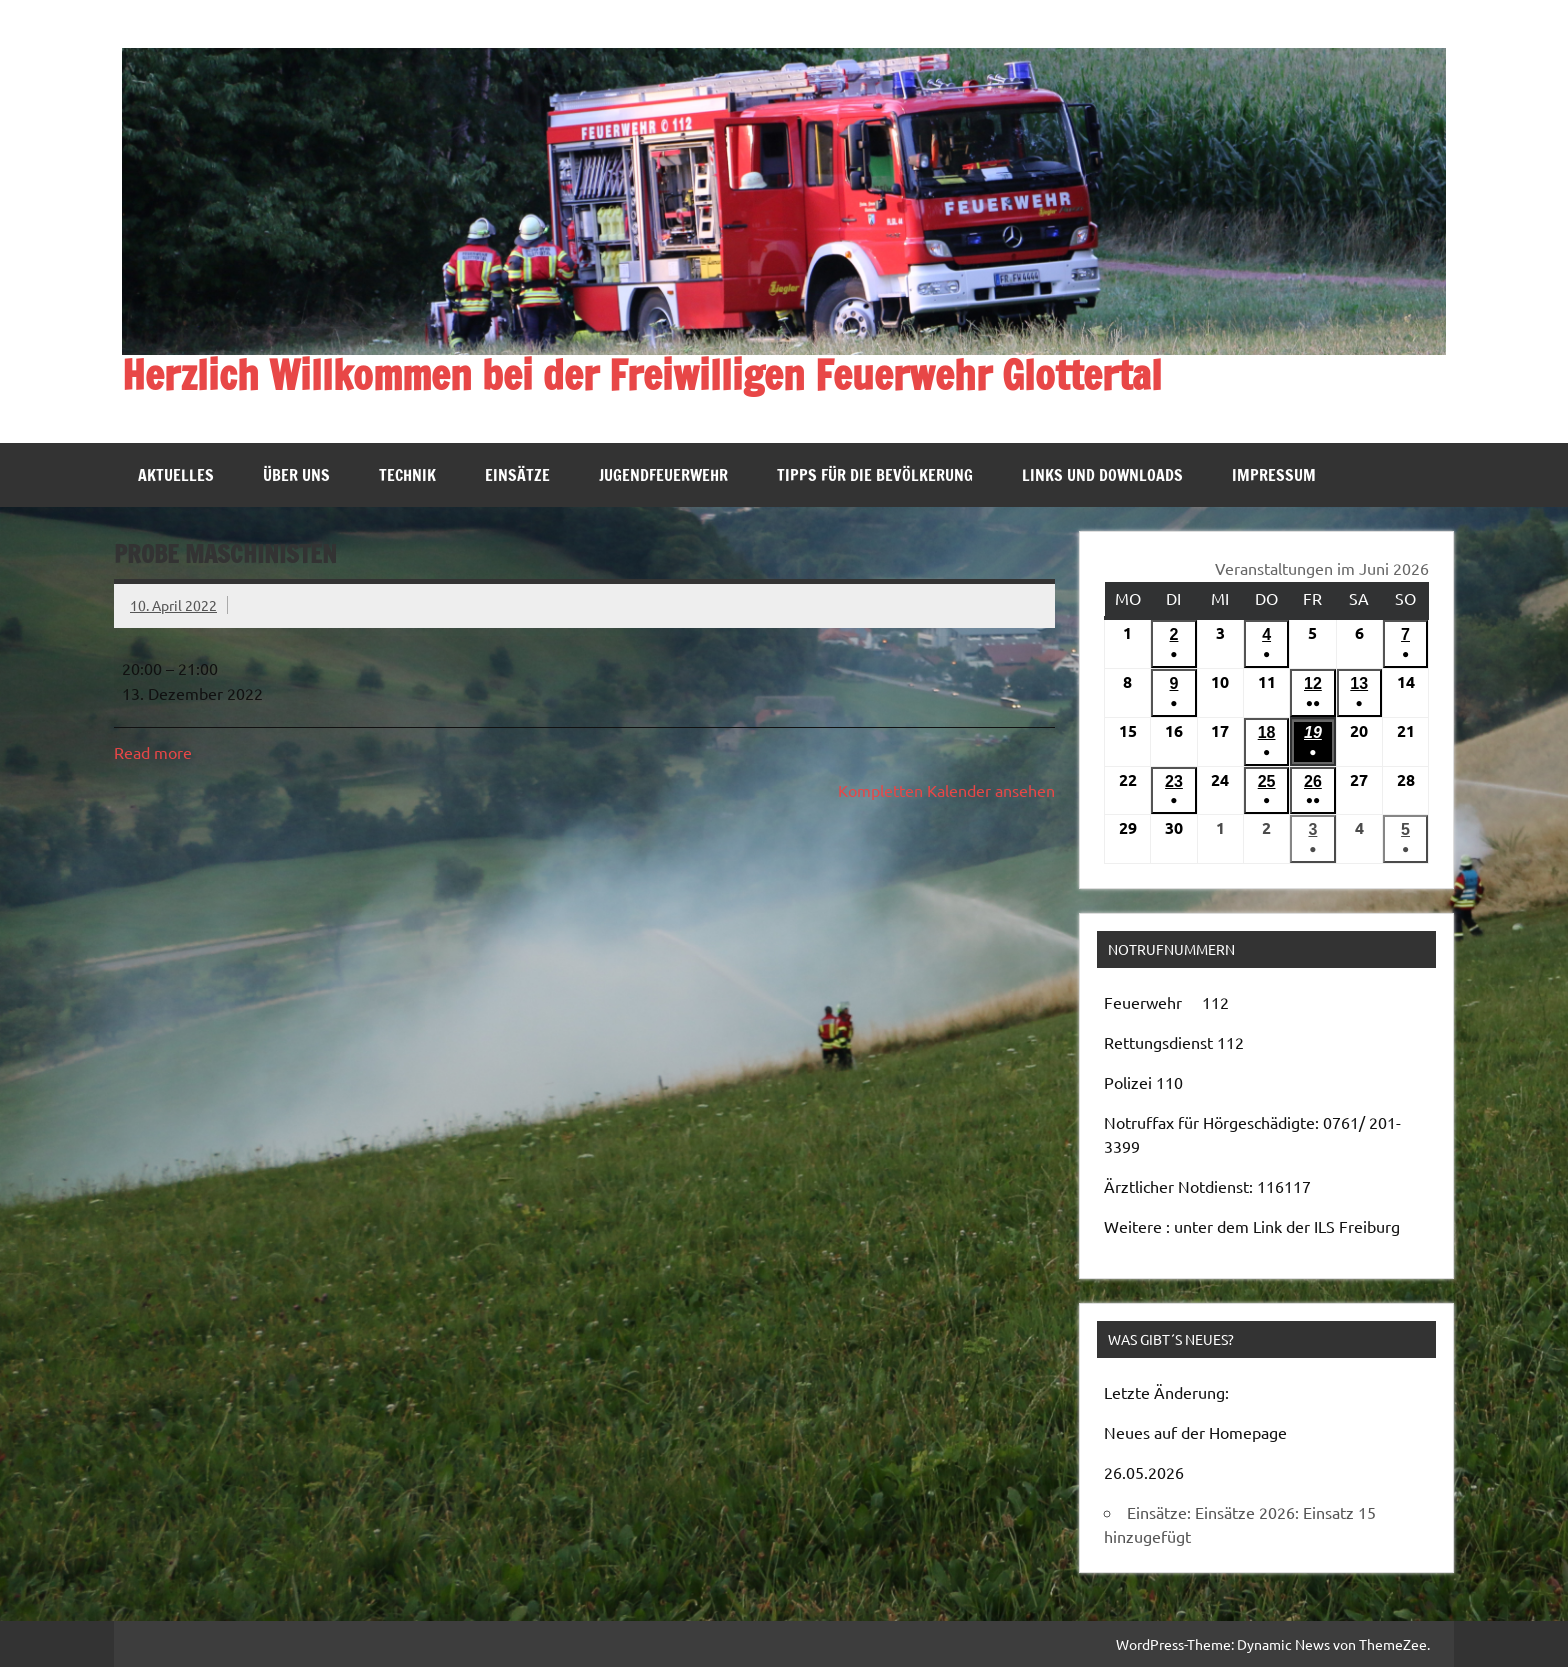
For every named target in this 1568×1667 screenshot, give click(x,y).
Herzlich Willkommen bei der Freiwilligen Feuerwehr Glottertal (642, 374)
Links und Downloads (1102, 475)
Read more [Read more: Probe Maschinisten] (153, 752)
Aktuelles (176, 475)
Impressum (1274, 475)
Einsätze (517, 475)
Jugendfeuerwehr (663, 475)
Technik (407, 475)
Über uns (296, 475)
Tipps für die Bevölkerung (875, 475)
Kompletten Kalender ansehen (946, 790)
